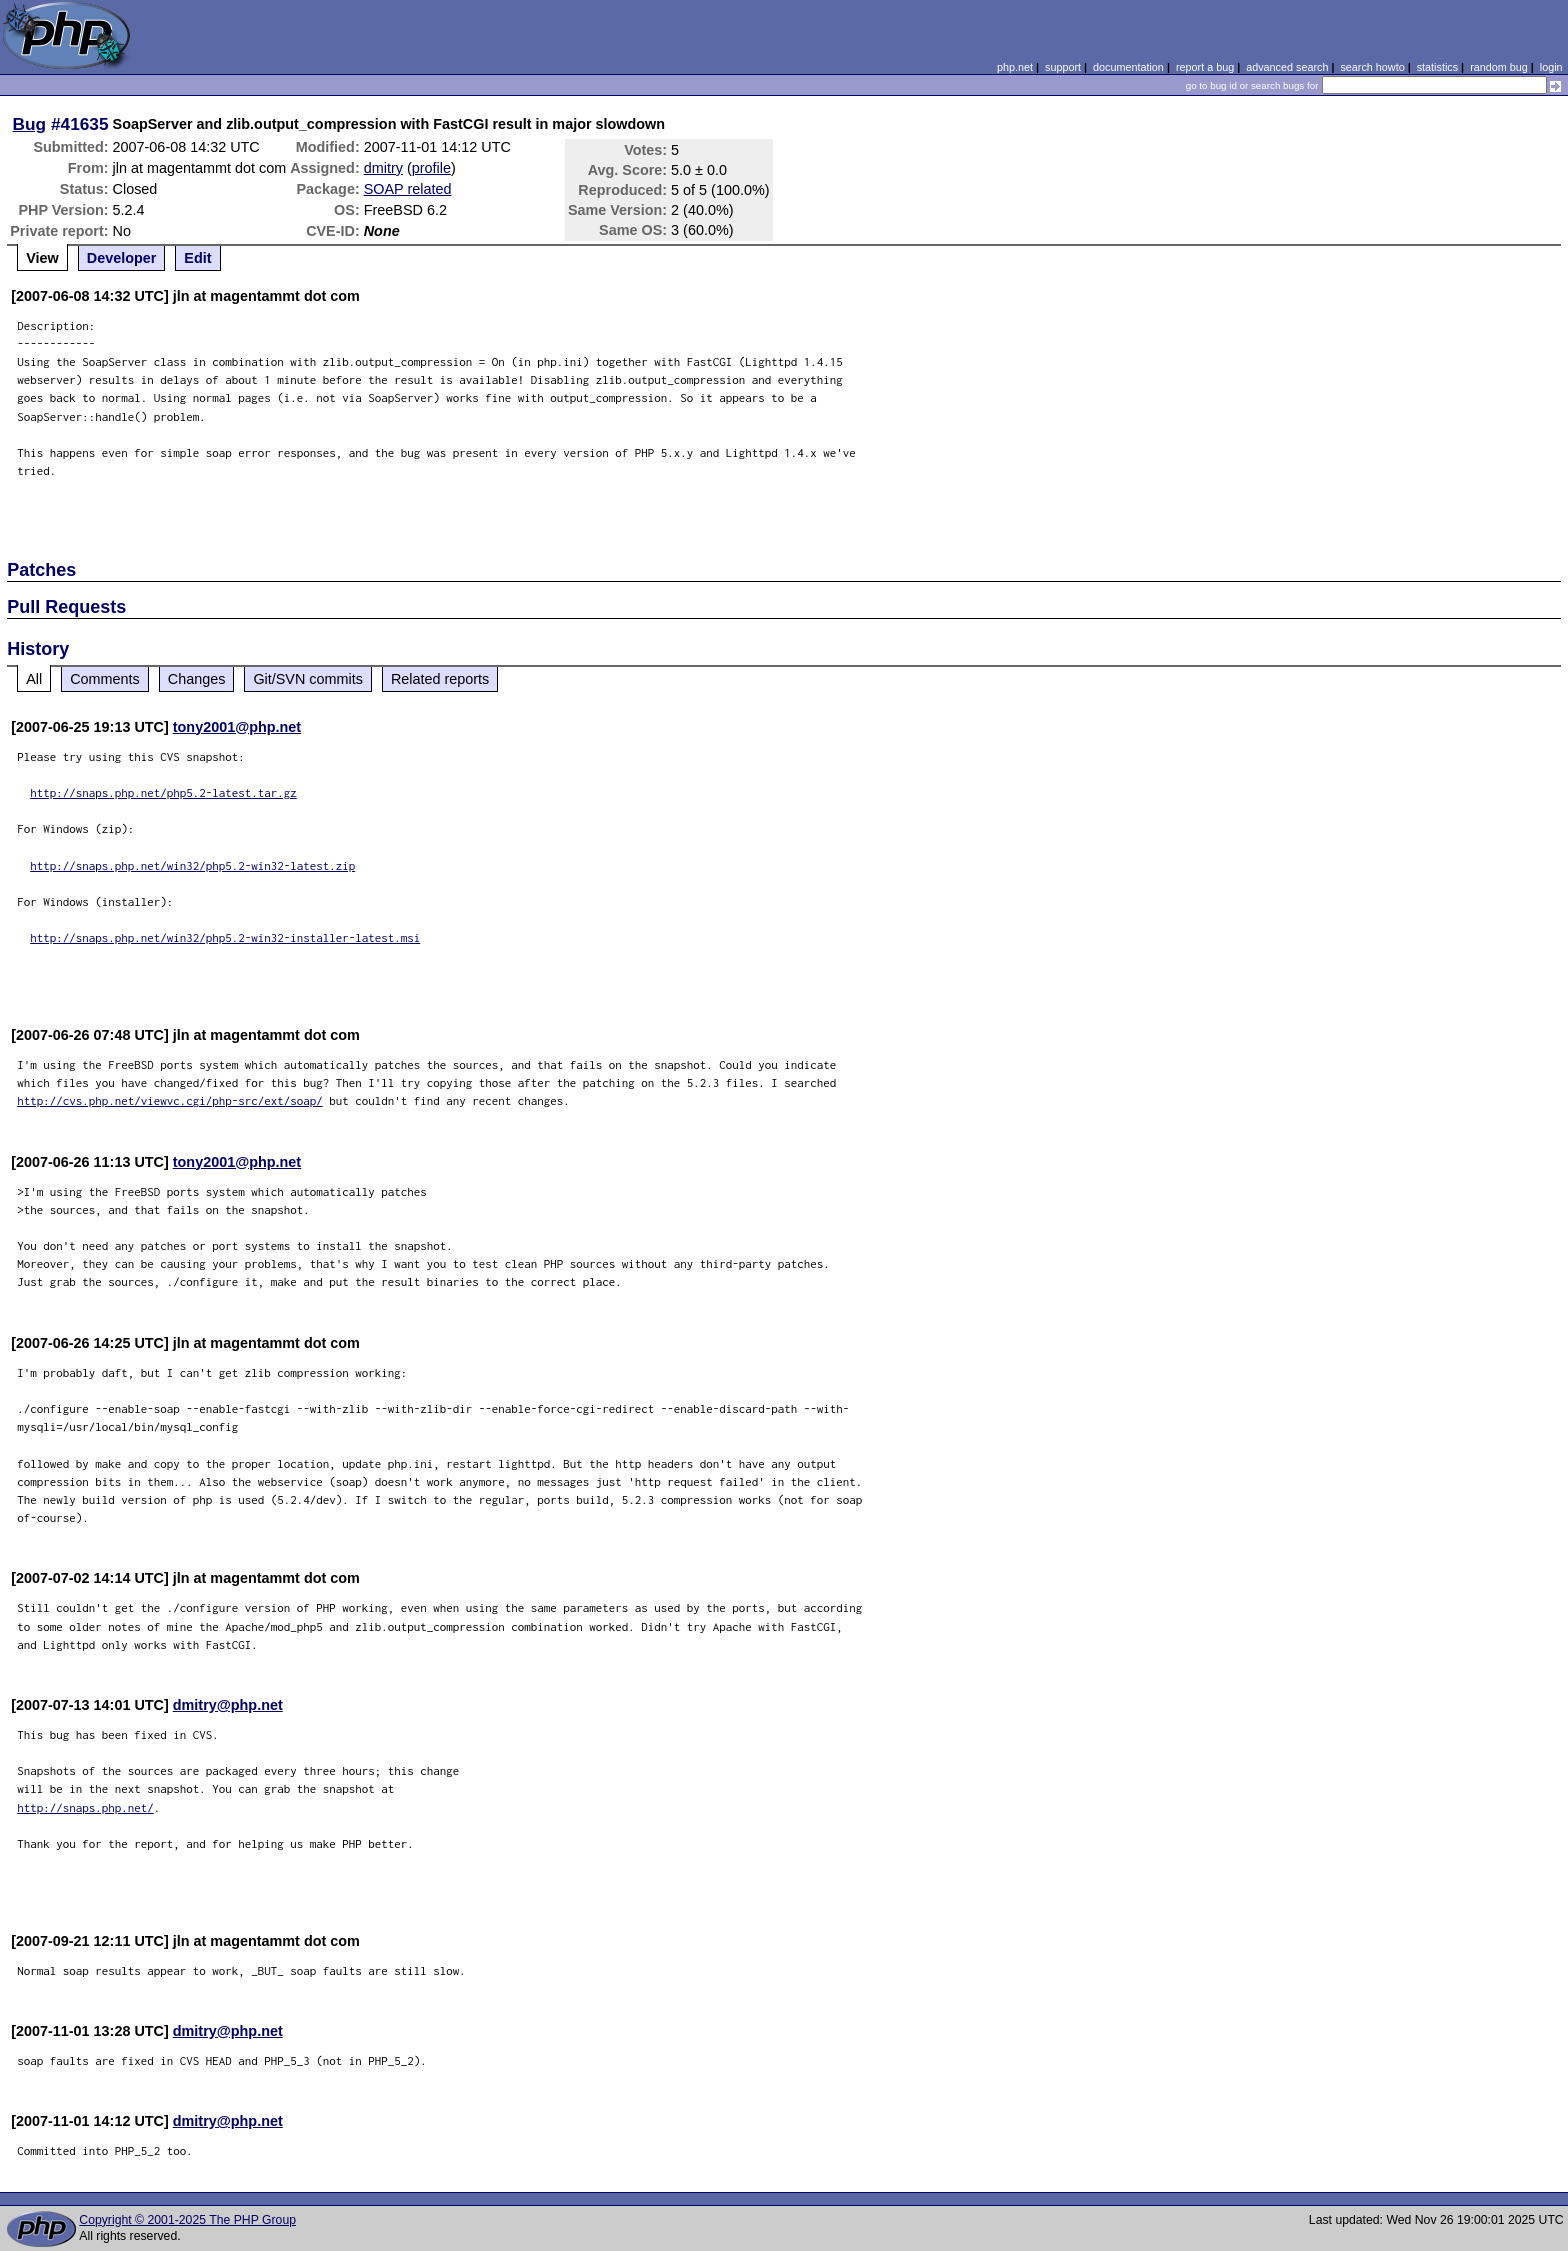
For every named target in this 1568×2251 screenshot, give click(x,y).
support (1063, 67)
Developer (122, 258)
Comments (105, 679)
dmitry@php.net (228, 1705)
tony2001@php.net (237, 727)
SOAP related (408, 189)
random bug (1499, 67)
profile (431, 168)
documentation (1128, 67)
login (1551, 67)
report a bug (1205, 67)
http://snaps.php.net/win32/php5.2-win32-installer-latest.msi (225, 937)
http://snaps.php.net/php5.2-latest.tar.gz (163, 792)
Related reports (440, 679)
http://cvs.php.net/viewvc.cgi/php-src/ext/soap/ (170, 1100)
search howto (1372, 67)
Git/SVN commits (308, 679)
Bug (30, 124)
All (34, 679)
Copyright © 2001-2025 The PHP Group (187, 2220)
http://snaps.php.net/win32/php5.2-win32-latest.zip (192, 865)
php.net (1015, 67)
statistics (1437, 67)
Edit (197, 258)
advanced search (1287, 67)
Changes (197, 679)
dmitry (383, 168)
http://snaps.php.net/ (85, 1807)
